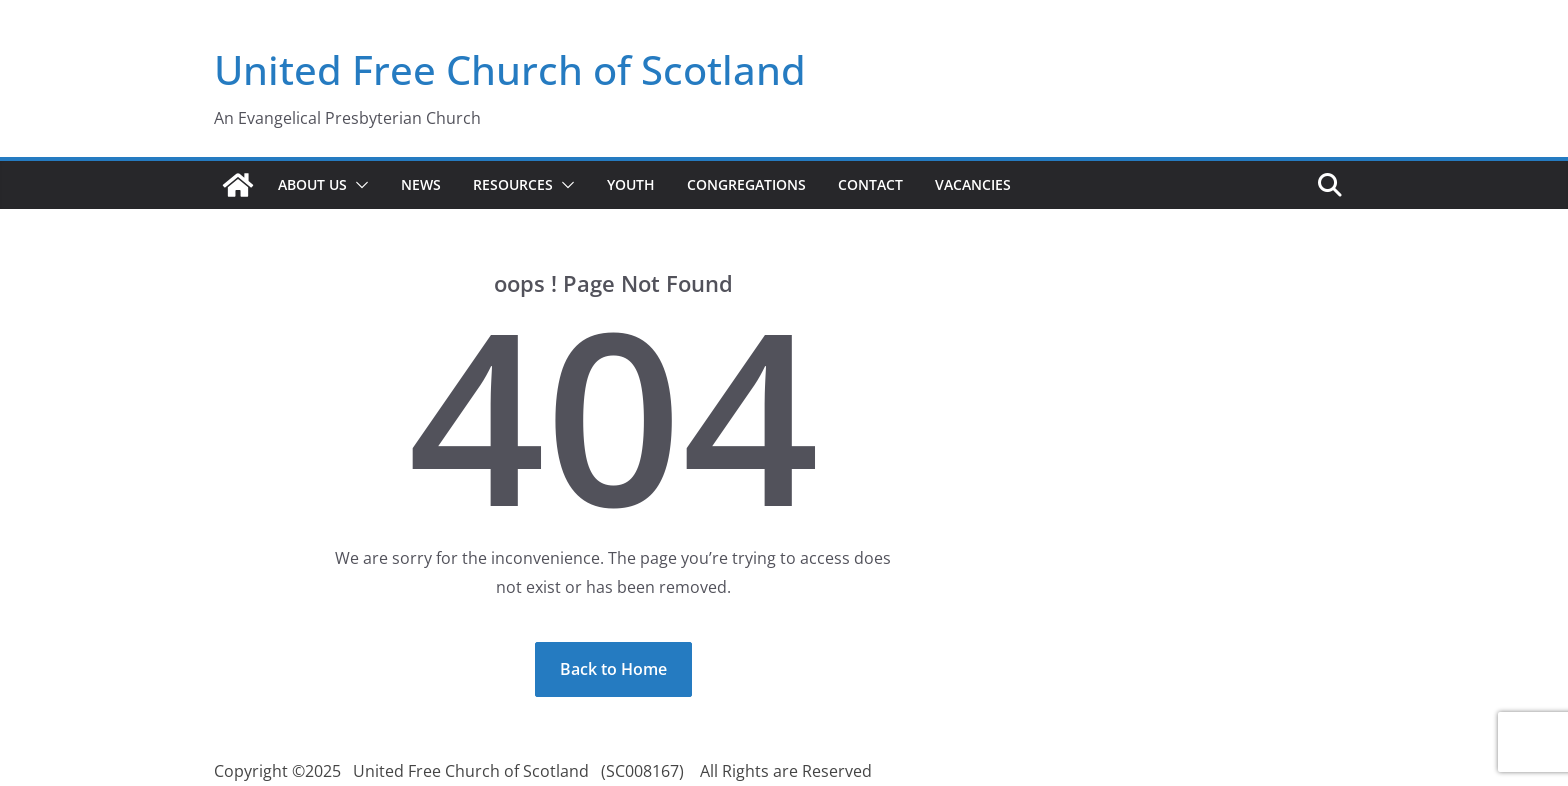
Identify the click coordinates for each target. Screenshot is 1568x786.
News (421, 184)
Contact (870, 184)
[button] (358, 185)
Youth (631, 184)
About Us (312, 184)
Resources (513, 184)
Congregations (746, 184)
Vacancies (973, 184)
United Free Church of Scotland (510, 69)
